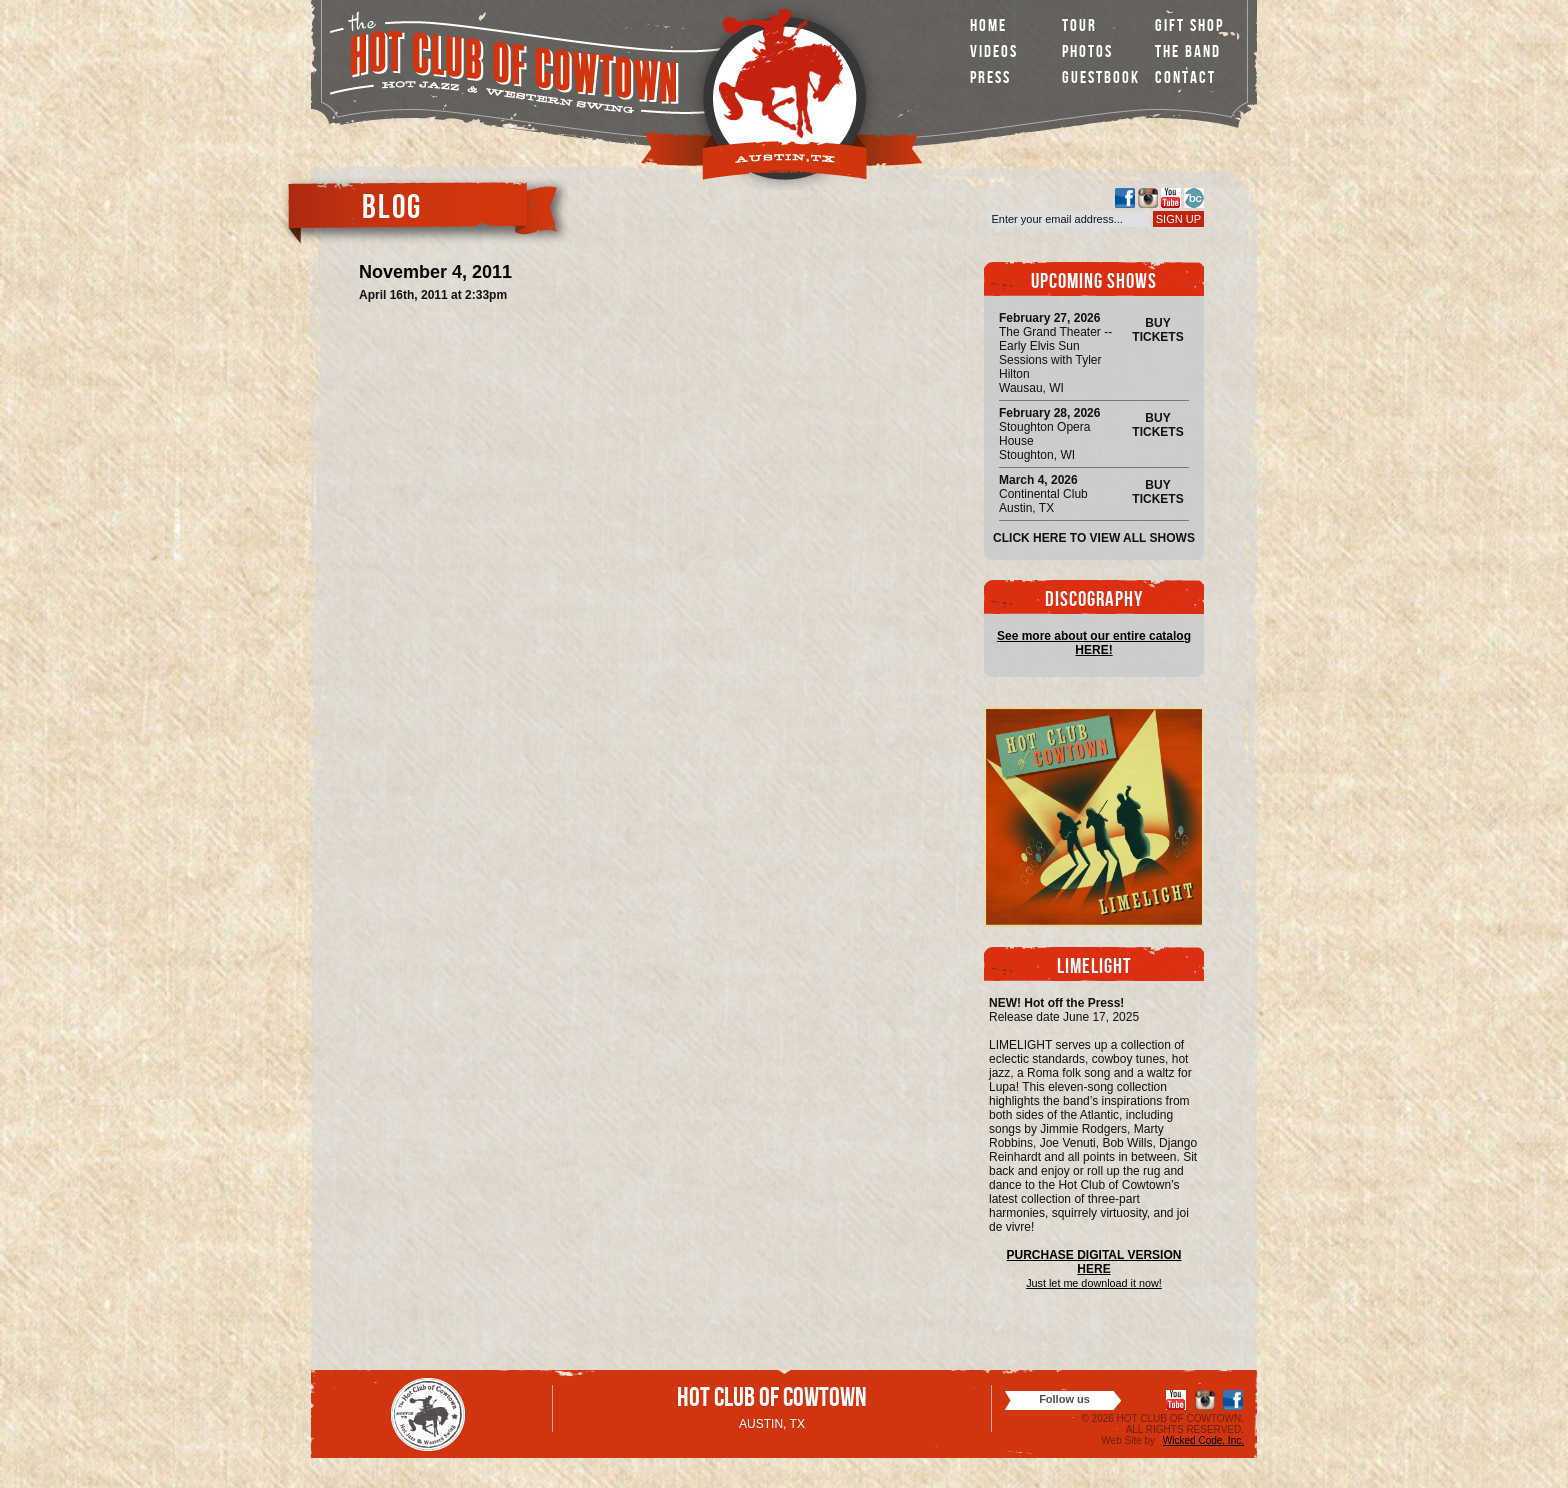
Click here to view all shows (1094, 538)
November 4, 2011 (435, 272)
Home (988, 27)
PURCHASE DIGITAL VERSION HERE (1094, 1262)
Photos (1087, 53)
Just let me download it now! (1094, 1283)
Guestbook (1101, 79)
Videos (994, 53)
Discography (1094, 601)
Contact (1185, 79)
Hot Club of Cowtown (772, 1400)
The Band (1188, 53)
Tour (1079, 27)
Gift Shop (1189, 27)
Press (990, 79)
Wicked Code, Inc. (1203, 1440)
